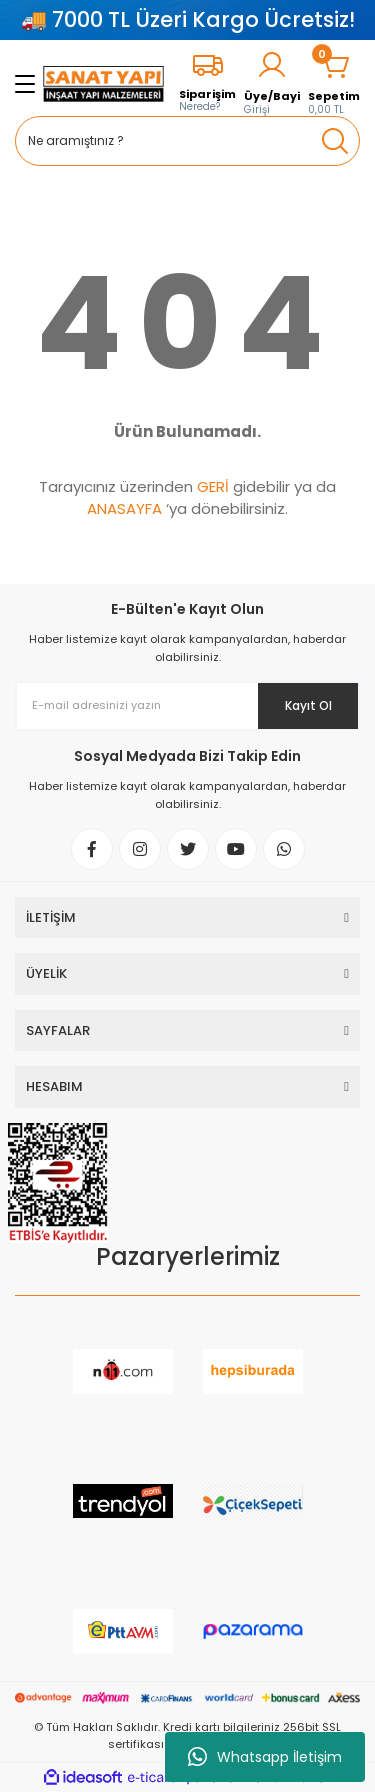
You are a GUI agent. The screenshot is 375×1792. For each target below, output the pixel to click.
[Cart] (334, 83)
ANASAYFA (124, 508)
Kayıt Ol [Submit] (308, 705)
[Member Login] (272, 83)
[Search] (187, 141)
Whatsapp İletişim (265, 1757)
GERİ (213, 486)
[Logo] (103, 84)
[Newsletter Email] (187, 706)
